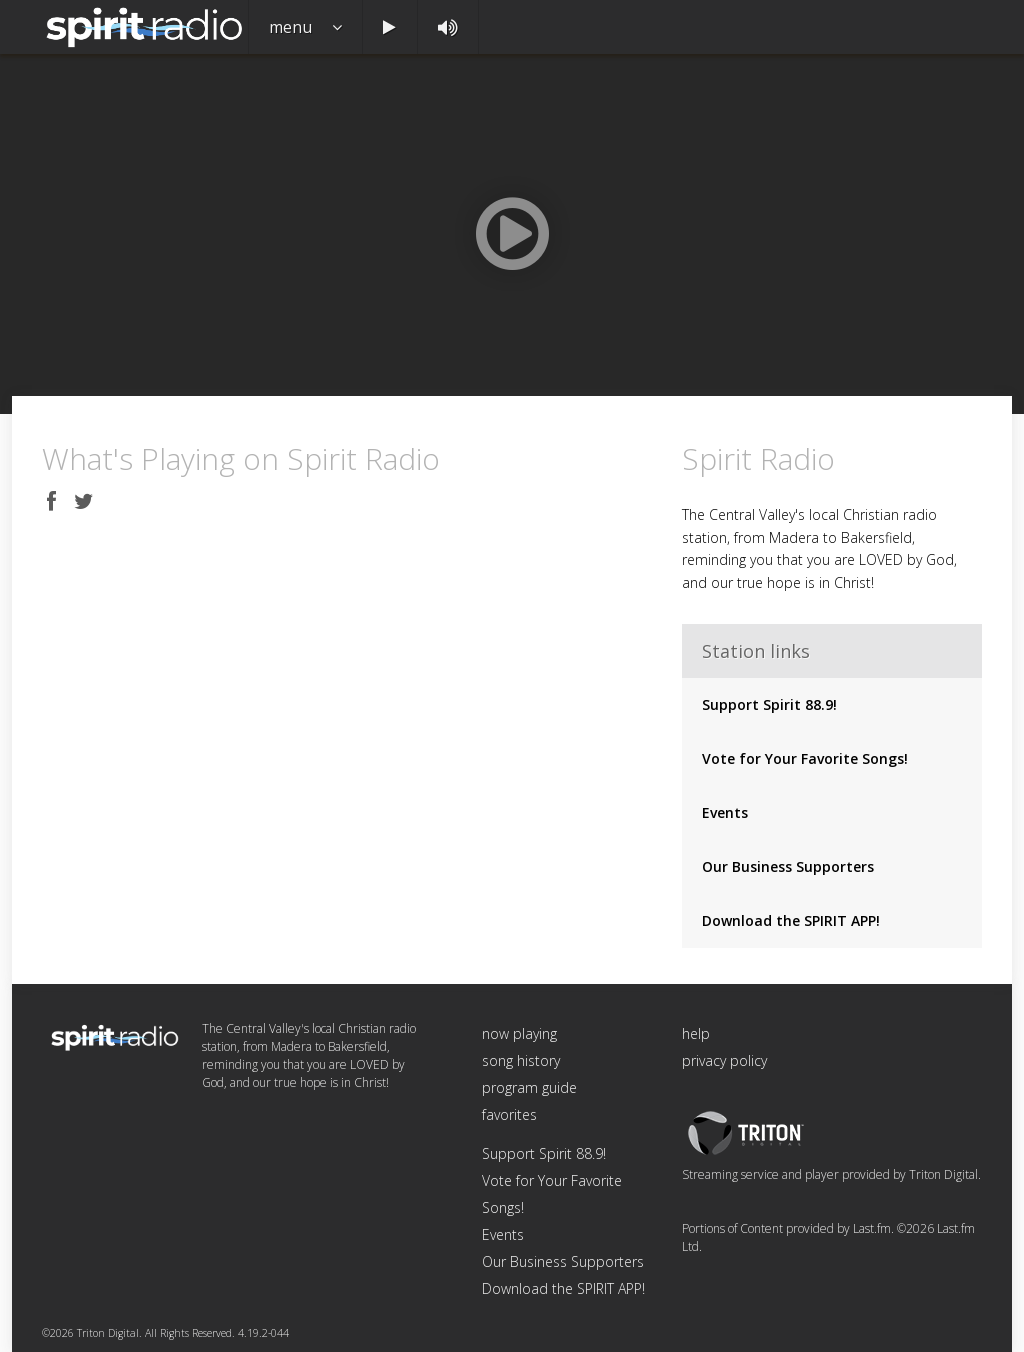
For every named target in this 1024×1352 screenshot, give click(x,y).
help (696, 1033)
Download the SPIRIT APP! (791, 920)
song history (521, 1060)
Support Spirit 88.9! (769, 704)
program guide (529, 1087)
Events (725, 812)
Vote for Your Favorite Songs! (805, 758)
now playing (519, 1033)
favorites (509, 1114)
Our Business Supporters (788, 866)
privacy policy (724, 1060)
